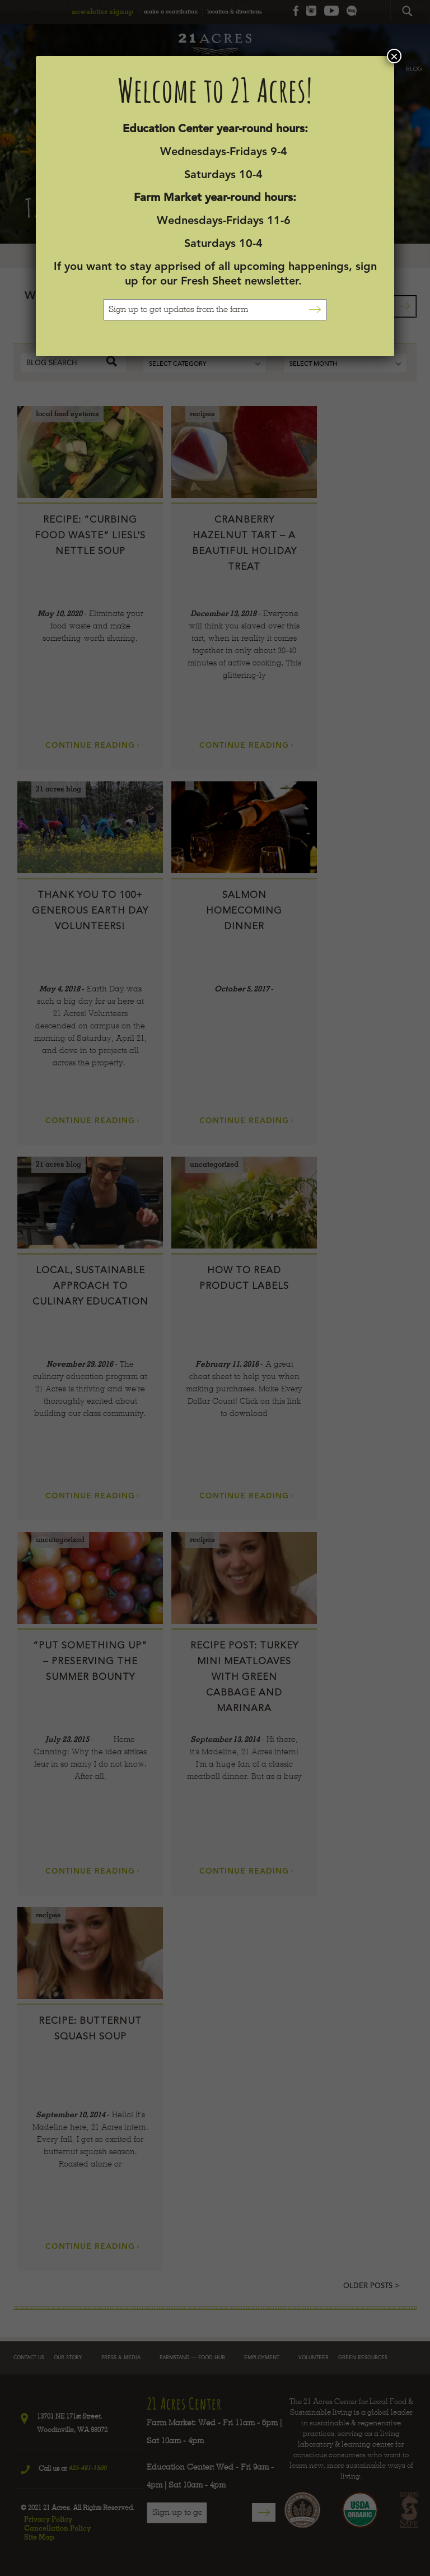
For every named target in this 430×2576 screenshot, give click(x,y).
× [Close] (394, 56)
